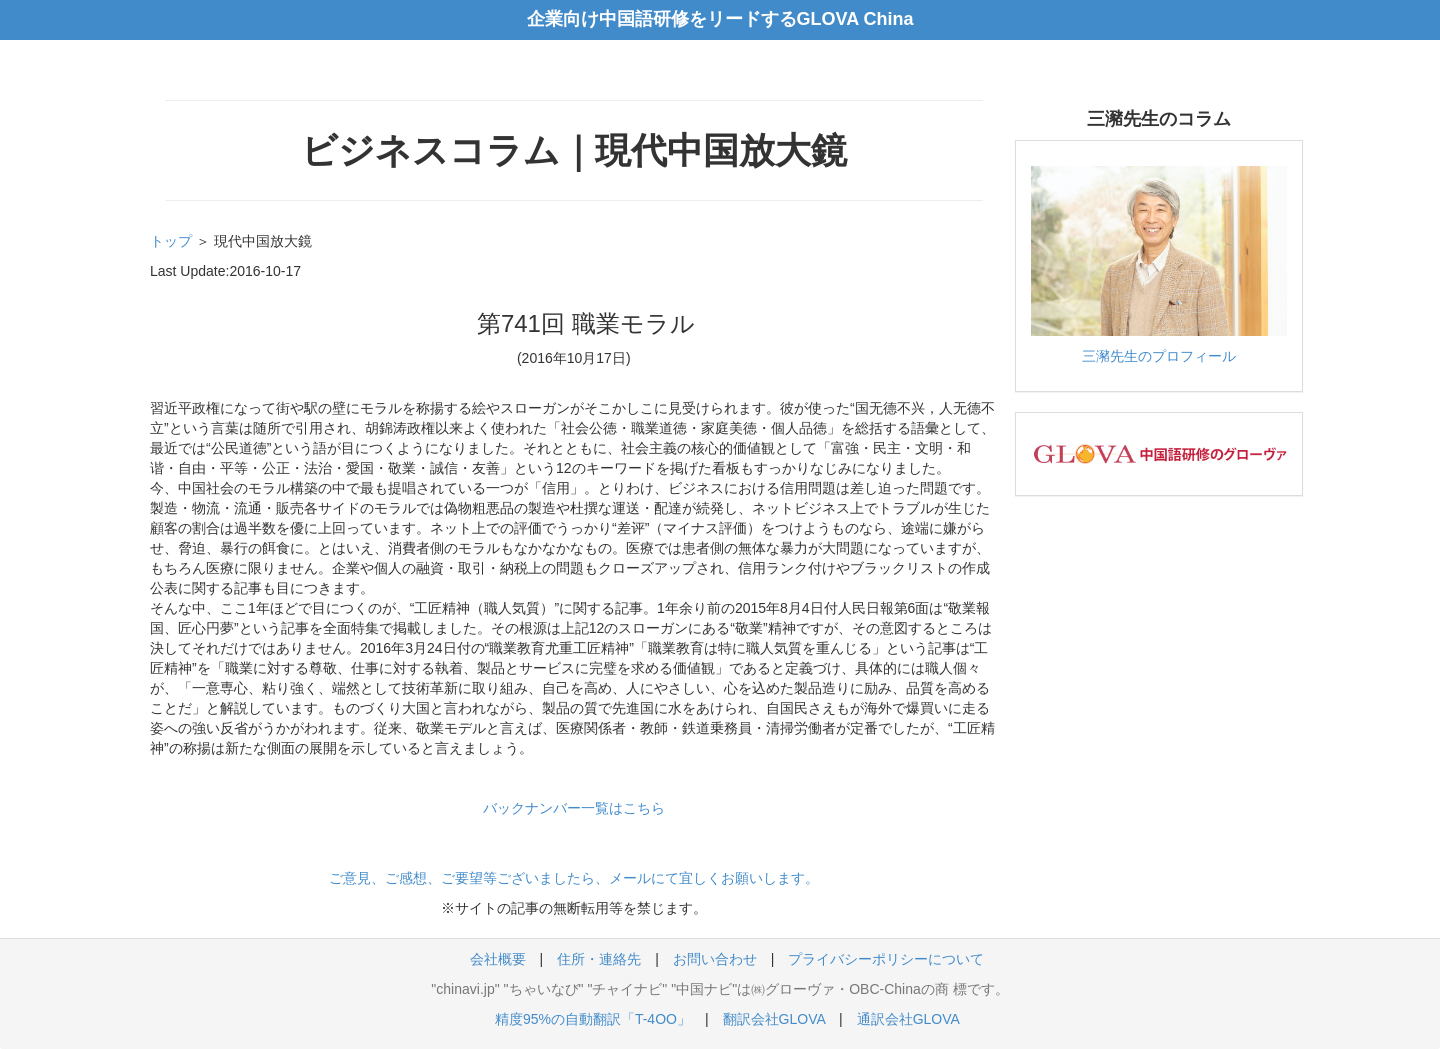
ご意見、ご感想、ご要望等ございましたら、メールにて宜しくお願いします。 (574, 878)
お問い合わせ (715, 959)
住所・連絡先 (599, 959)
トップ (171, 241)
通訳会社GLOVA (908, 1019)
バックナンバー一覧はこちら (574, 808)
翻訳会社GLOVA (774, 1019)
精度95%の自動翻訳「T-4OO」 (593, 1019)
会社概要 (498, 959)
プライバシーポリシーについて (886, 959)
